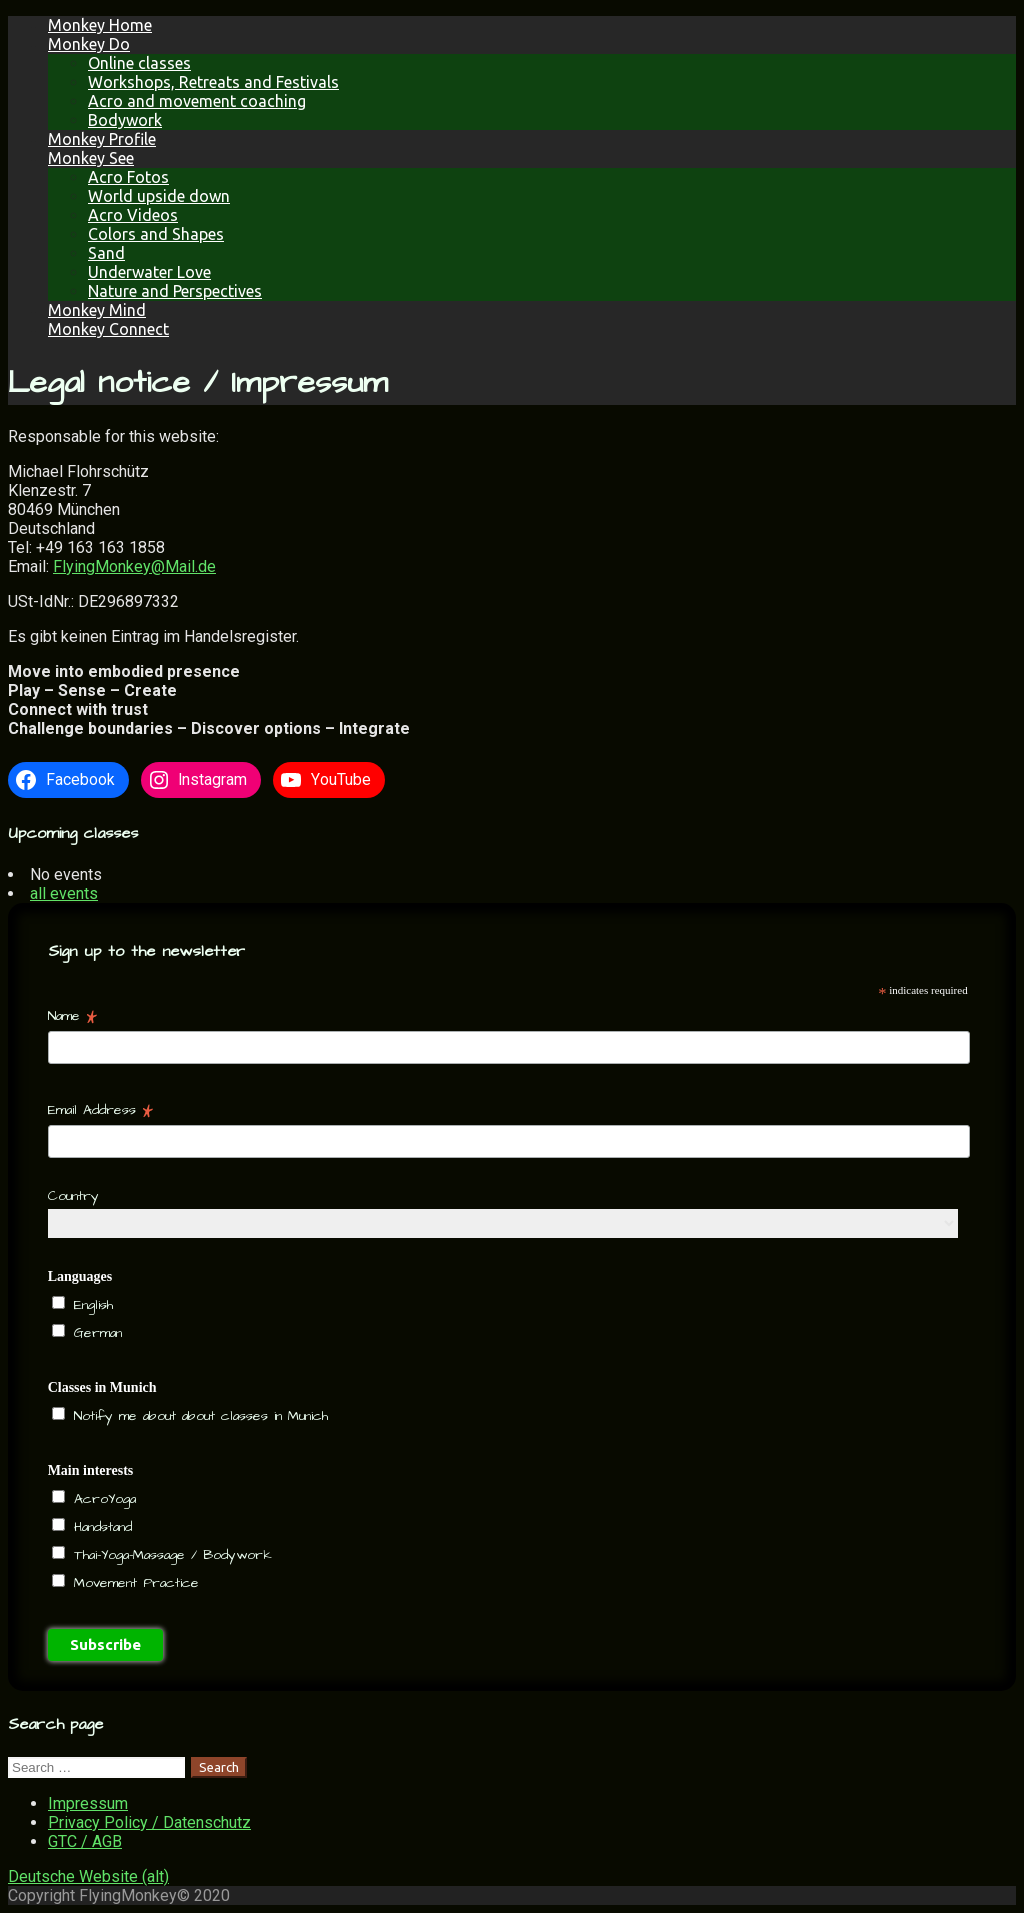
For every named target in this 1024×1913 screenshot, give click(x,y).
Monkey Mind (97, 310)
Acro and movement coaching (197, 101)
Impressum (88, 1803)
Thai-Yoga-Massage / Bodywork (170, 1555)
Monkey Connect (108, 329)
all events (64, 893)
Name (72, 1016)
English (90, 1305)
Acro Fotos (128, 177)
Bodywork (125, 120)
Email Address (100, 1110)
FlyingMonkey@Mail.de (134, 566)
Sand (106, 253)
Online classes (139, 63)
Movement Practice (133, 1583)
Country (73, 1196)
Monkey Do (89, 44)
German (95, 1333)
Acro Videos (133, 215)
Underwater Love (149, 272)
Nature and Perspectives (175, 291)
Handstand (100, 1527)
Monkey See (91, 158)
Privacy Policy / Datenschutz (149, 1822)
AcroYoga (102, 1499)
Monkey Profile (102, 139)
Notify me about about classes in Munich (198, 1416)
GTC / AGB (85, 1841)
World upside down (159, 196)
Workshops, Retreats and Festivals (213, 82)
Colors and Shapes (156, 234)
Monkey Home (100, 25)
